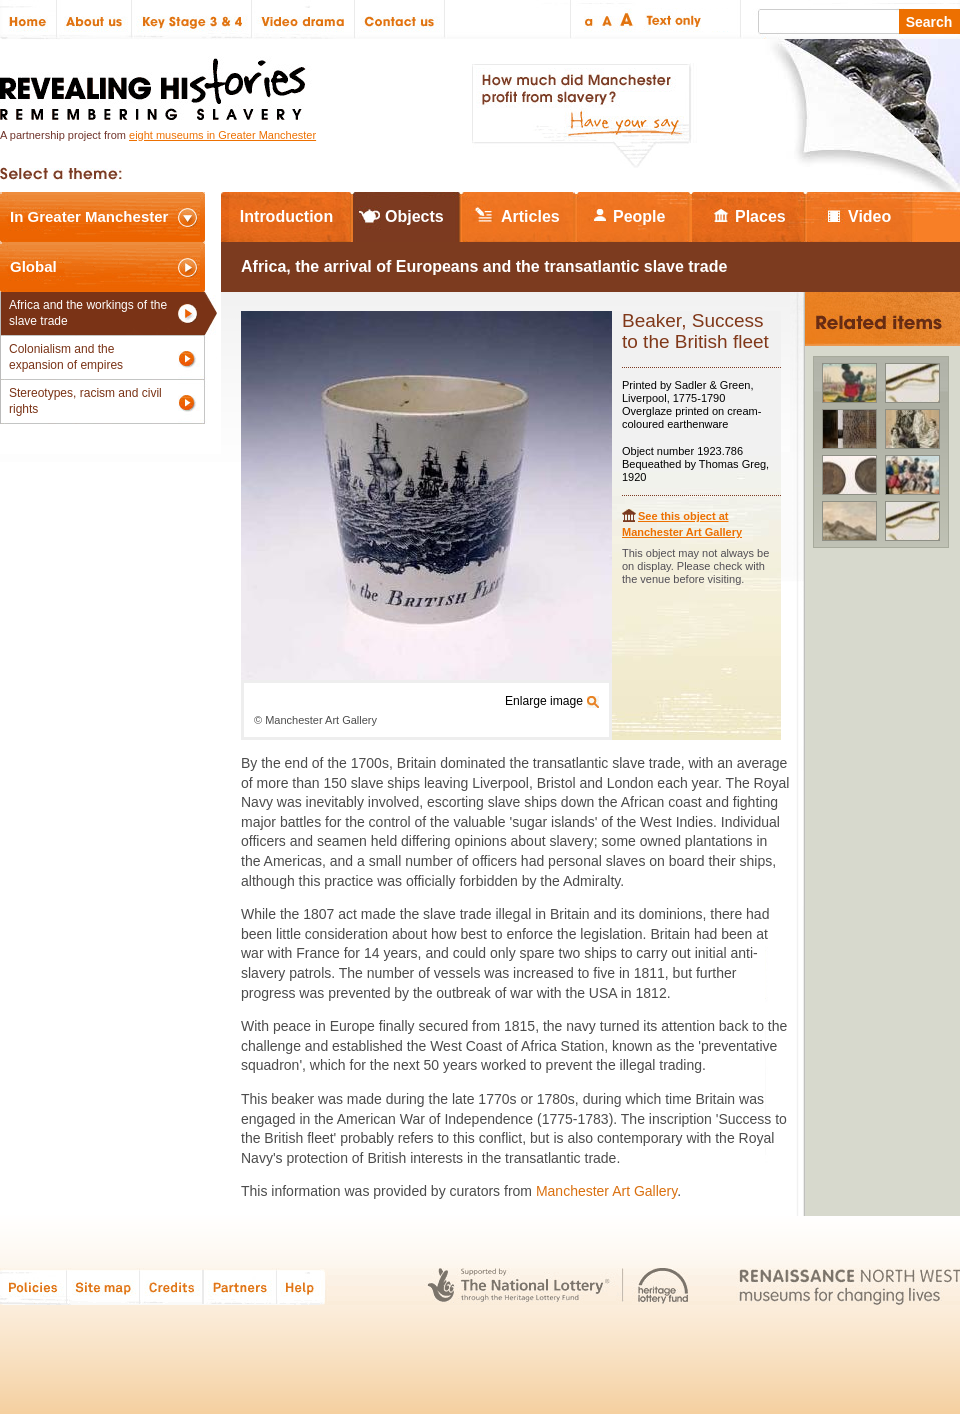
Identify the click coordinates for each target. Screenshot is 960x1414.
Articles (530, 216)
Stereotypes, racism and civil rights (85, 401)
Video (869, 216)
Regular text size (607, 19)
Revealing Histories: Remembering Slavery (156, 83)
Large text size (627, 19)
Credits (171, 1286)
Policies (33, 1286)
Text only (670, 19)
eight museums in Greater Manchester (222, 135)
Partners (240, 1286)
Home (28, 19)
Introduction (286, 216)
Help (302, 1286)
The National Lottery (518, 1286)
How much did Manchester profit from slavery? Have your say (581, 116)
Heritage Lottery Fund (663, 1286)
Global (33, 266)
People (639, 216)
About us (94, 19)
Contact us (400, 19)
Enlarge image (544, 701)
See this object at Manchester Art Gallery (682, 523)
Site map (103, 1286)
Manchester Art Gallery (606, 1191)
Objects (414, 216)
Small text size (587, 19)
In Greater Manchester (89, 216)
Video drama (303, 19)
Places (760, 216)
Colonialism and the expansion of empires (66, 357)
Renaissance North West (849, 1286)
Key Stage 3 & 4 (192, 19)
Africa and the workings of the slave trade (88, 313)
